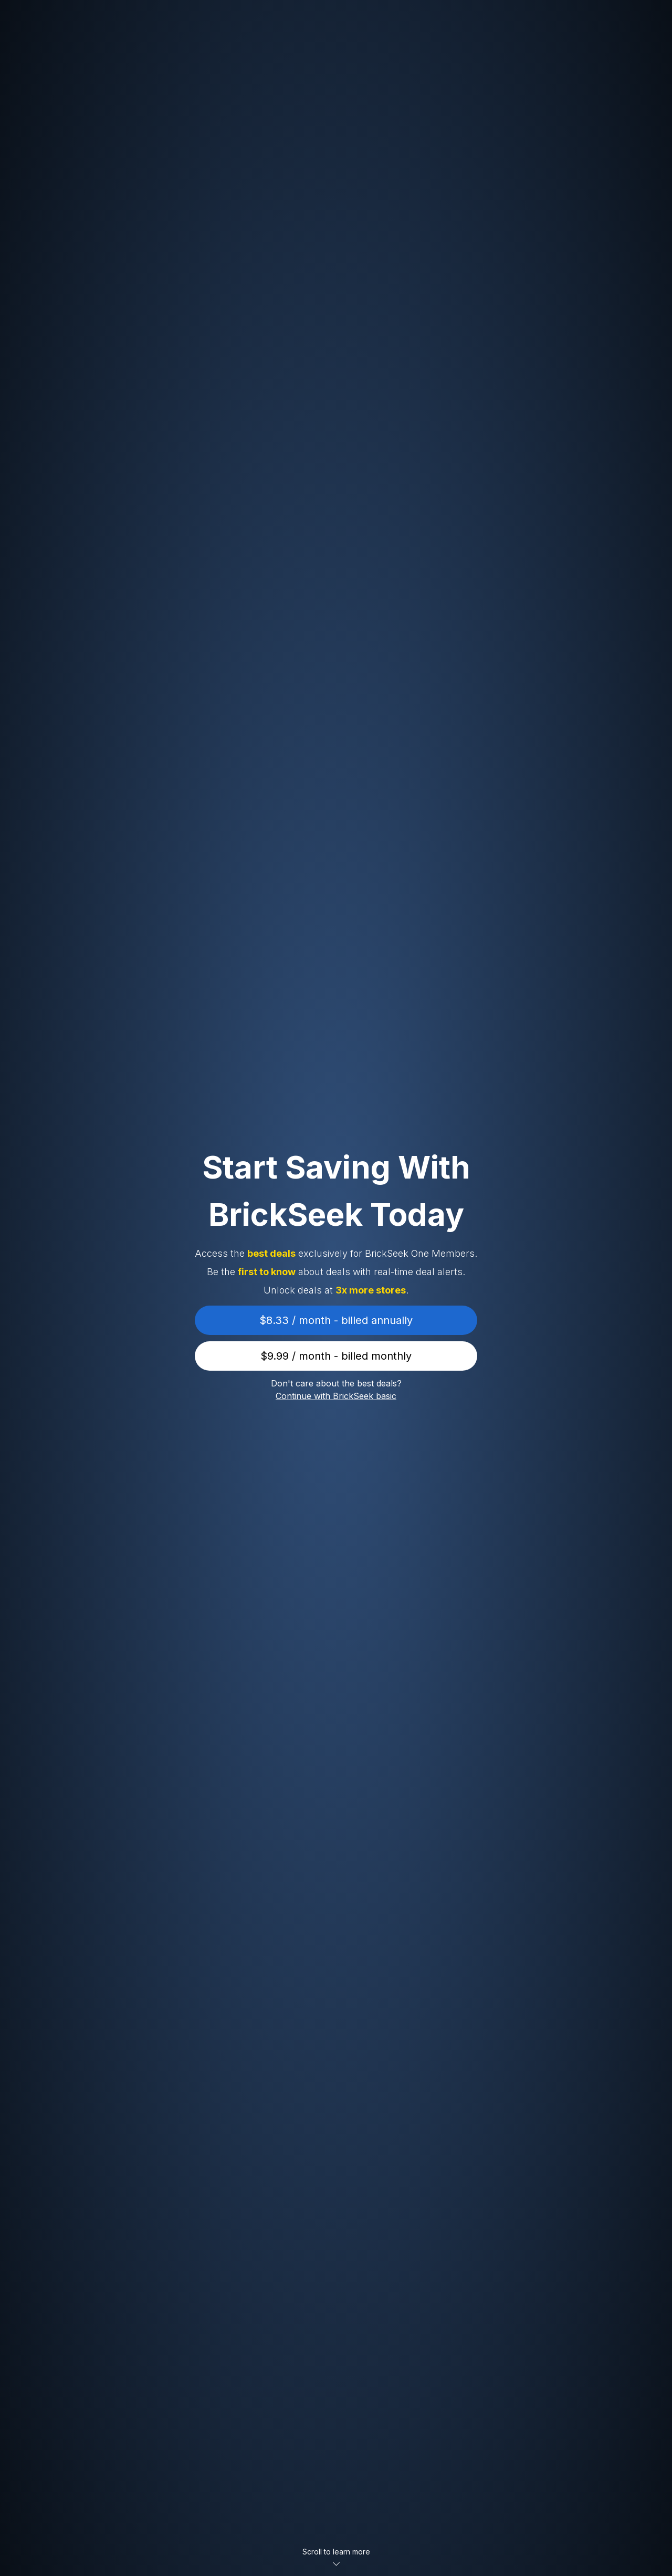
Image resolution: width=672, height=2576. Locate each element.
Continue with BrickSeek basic (336, 1396)
